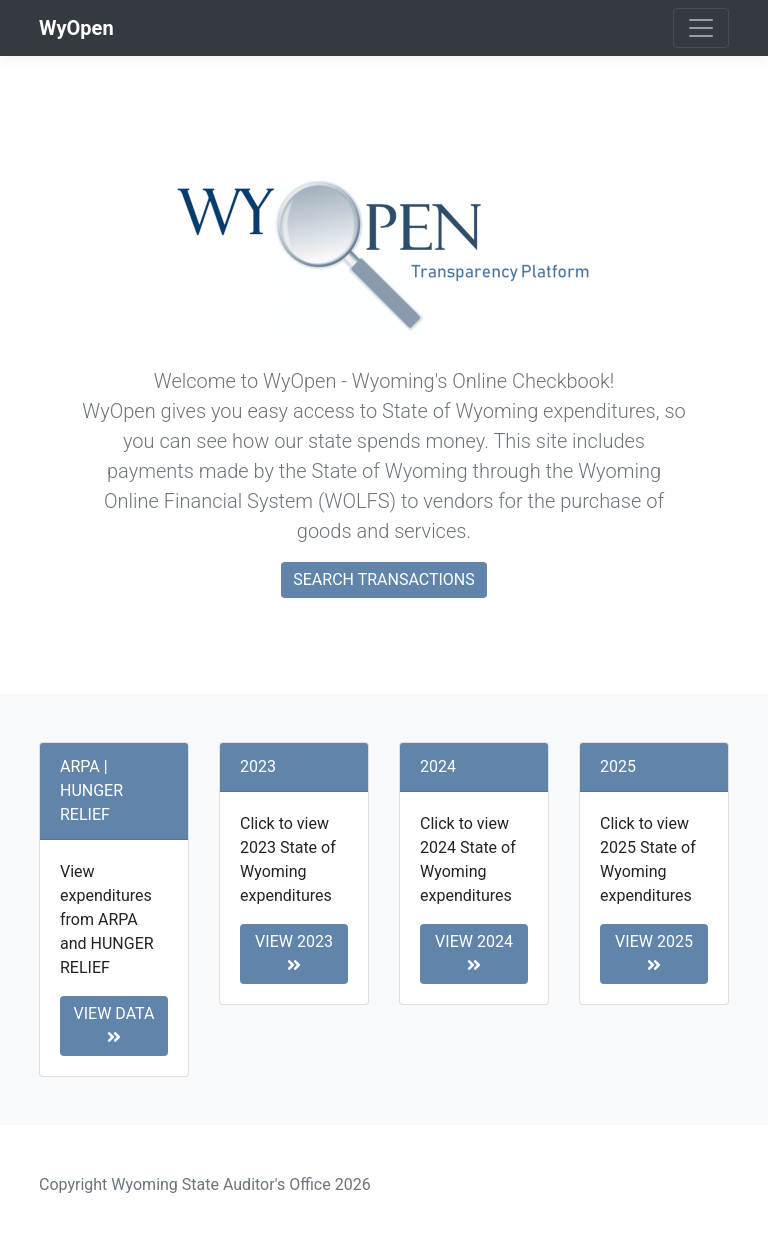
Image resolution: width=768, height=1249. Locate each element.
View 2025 (654, 952)
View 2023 (294, 952)
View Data (114, 1024)
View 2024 (474, 952)
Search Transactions (384, 579)
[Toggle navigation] (701, 28)
